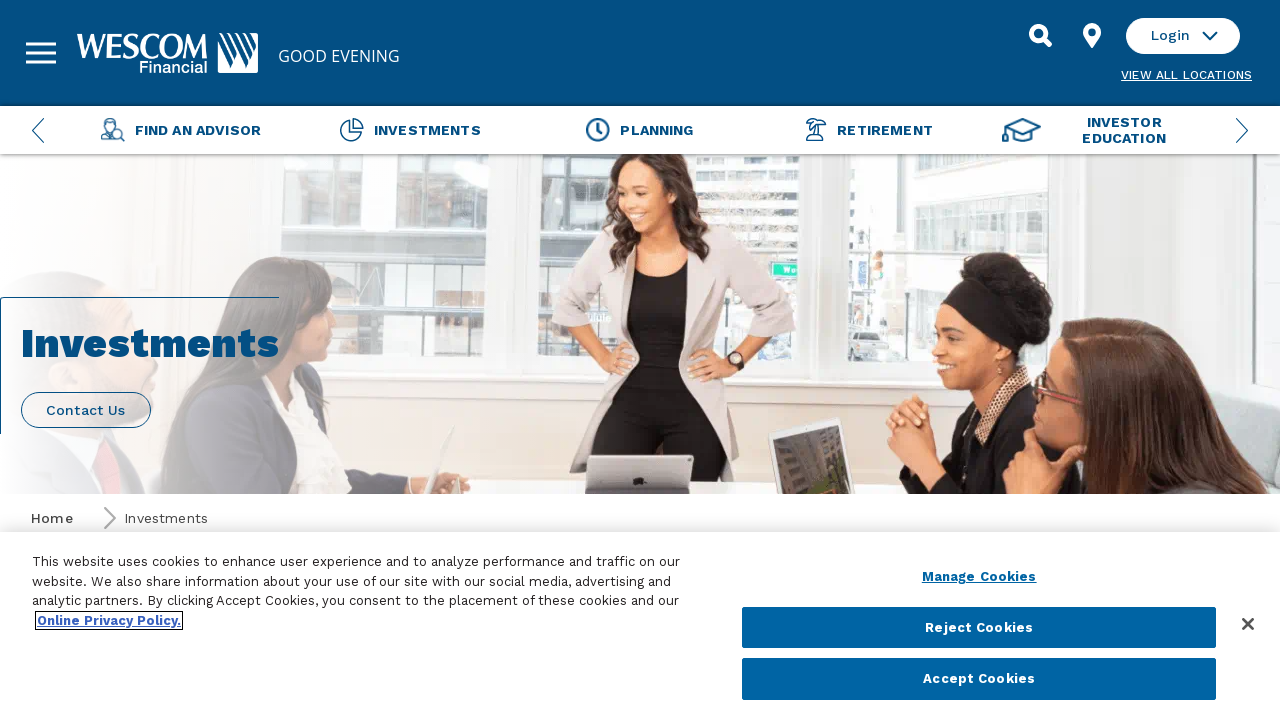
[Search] (1040, 36)
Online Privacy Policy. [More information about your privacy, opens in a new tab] (109, 620)
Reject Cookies (979, 627)
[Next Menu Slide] (1242, 130)
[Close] (1248, 624)
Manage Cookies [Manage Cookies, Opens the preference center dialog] (979, 576)
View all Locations (1186, 75)
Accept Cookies (979, 678)
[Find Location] (1092, 36)
